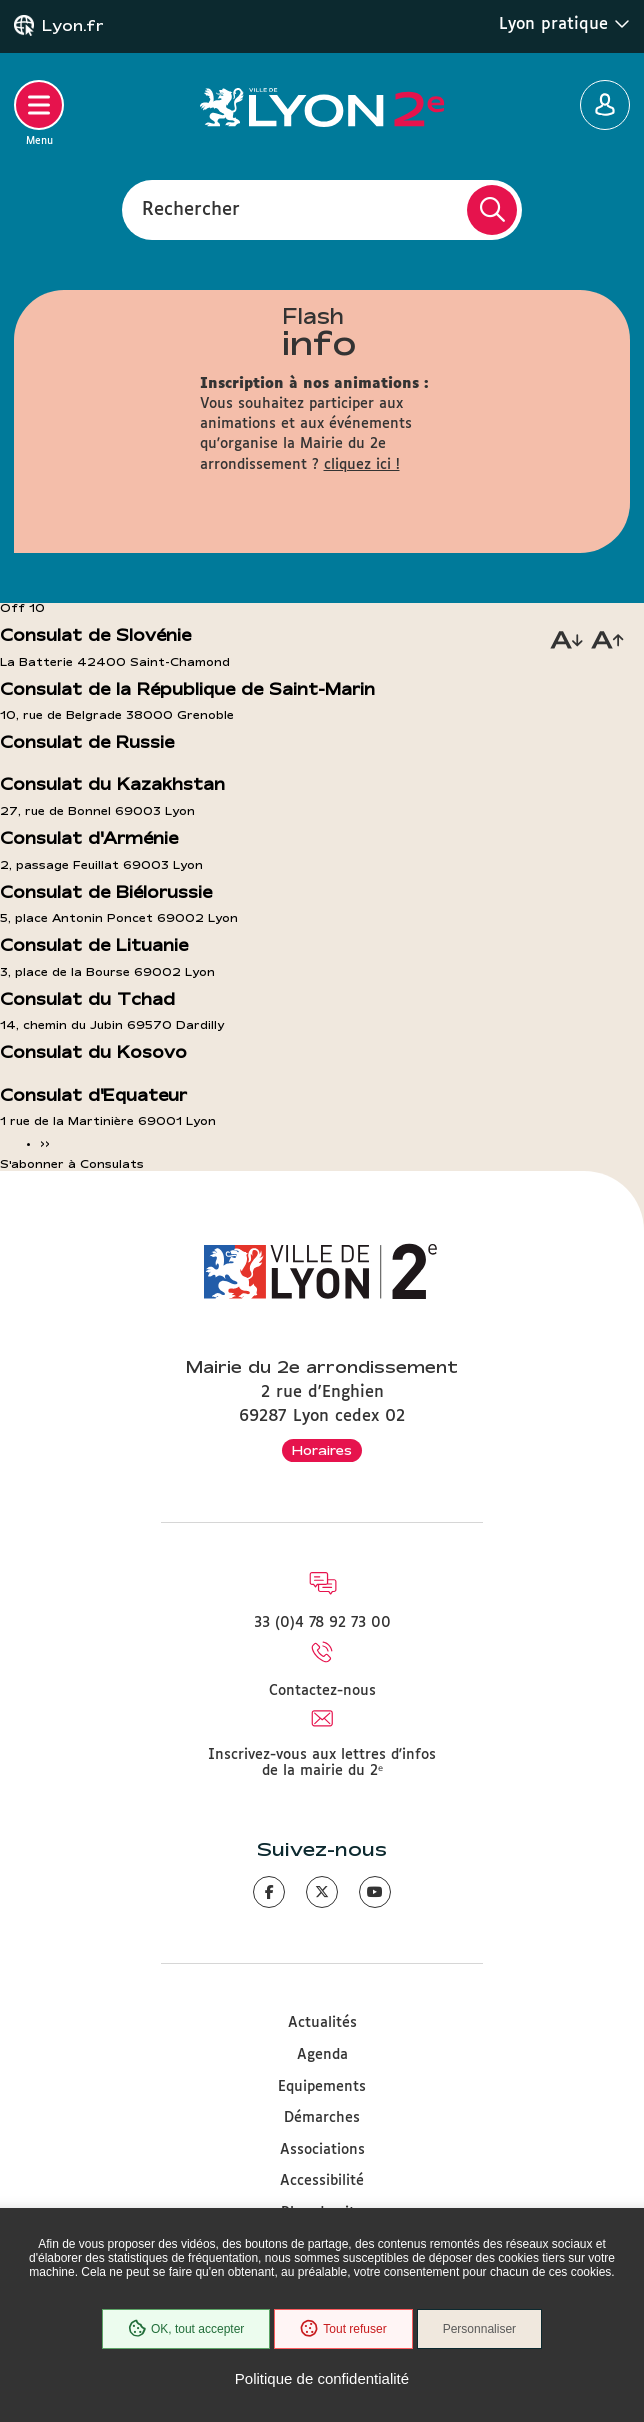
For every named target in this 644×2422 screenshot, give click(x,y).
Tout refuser (343, 2329)
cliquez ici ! (362, 465)
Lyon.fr (73, 26)
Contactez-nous (322, 1691)
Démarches (322, 2118)
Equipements (322, 2087)
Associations (322, 2150)
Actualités (322, 2023)
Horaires (322, 1450)
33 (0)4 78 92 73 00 (322, 1623)
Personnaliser (479, 2329)
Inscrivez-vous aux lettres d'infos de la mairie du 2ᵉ (322, 1763)
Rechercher (191, 209)
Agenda (322, 2055)
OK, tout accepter (186, 2329)
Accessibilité (322, 2181)
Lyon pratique (564, 24)
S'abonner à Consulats (72, 1164)
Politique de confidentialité (322, 2378)
